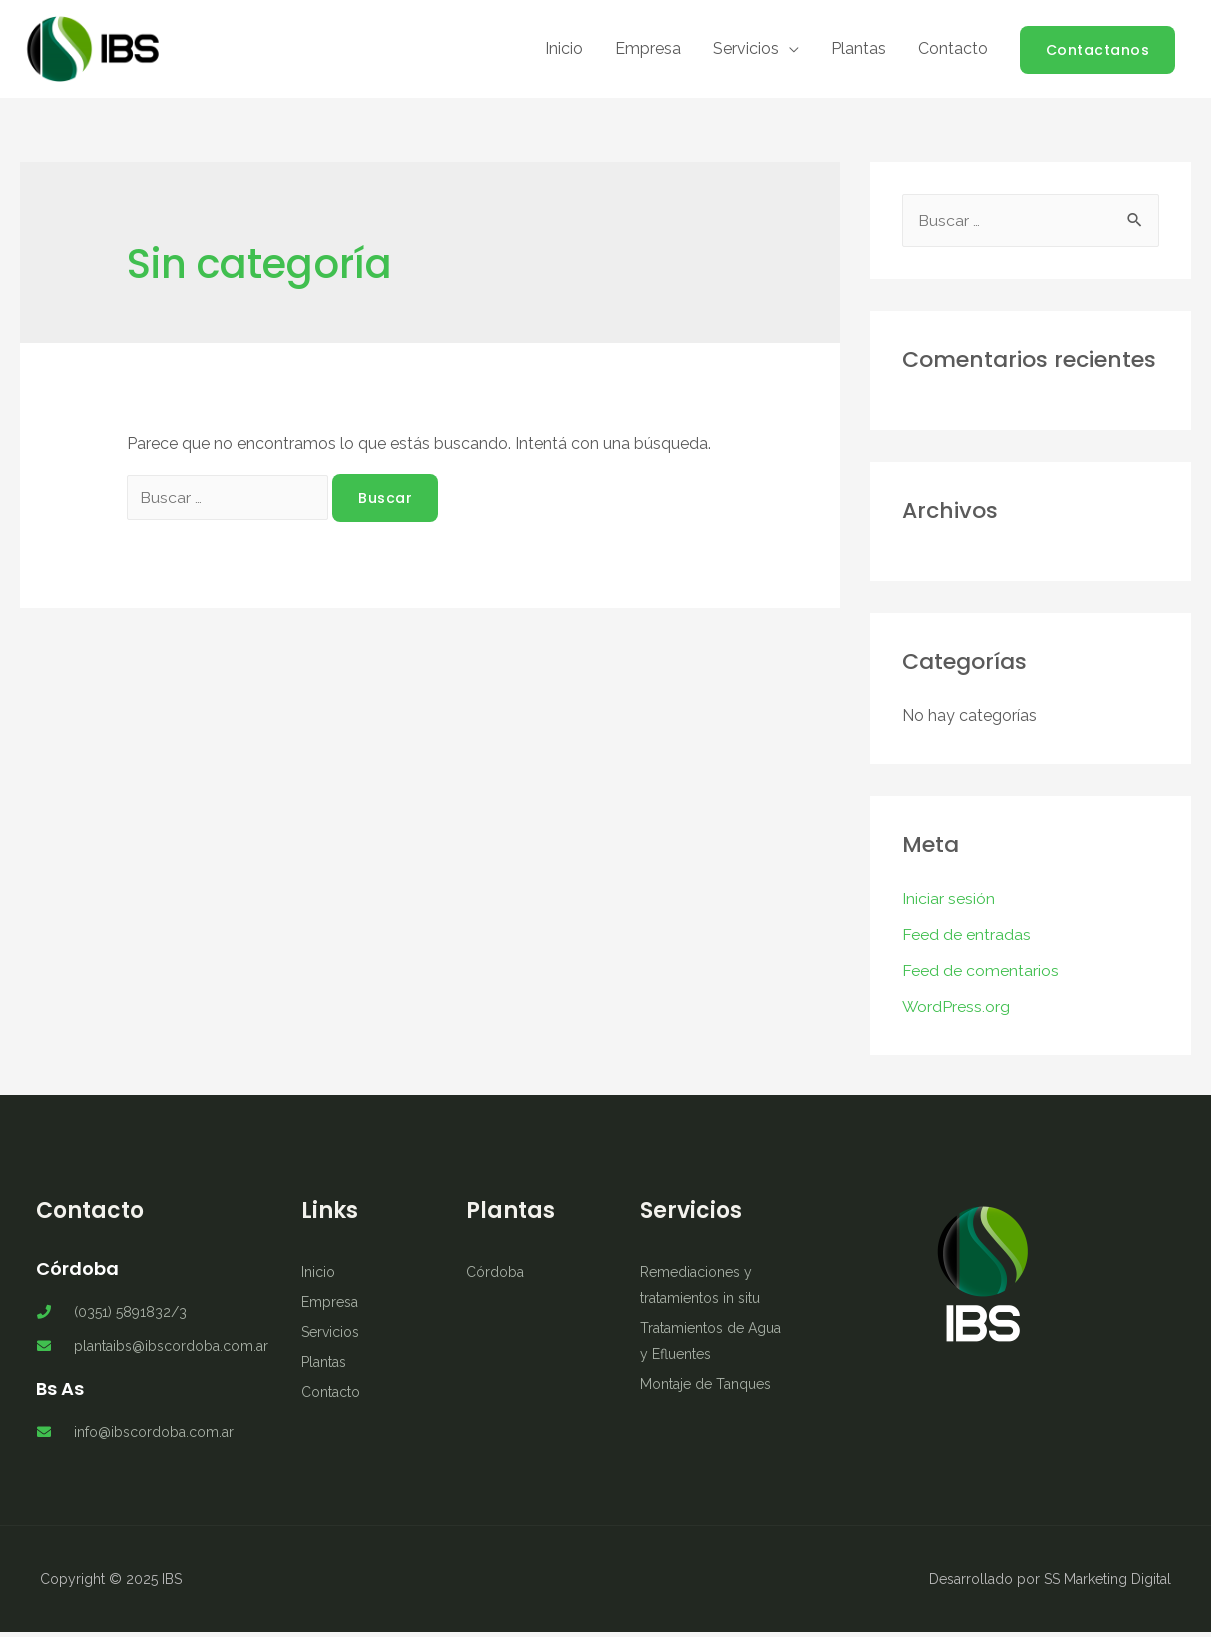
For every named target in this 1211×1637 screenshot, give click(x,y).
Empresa (648, 51)
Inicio (564, 51)
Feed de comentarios (980, 975)
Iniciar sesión (948, 903)
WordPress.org (956, 1011)
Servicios (746, 51)
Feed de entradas (966, 939)
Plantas (858, 51)
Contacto (953, 51)
